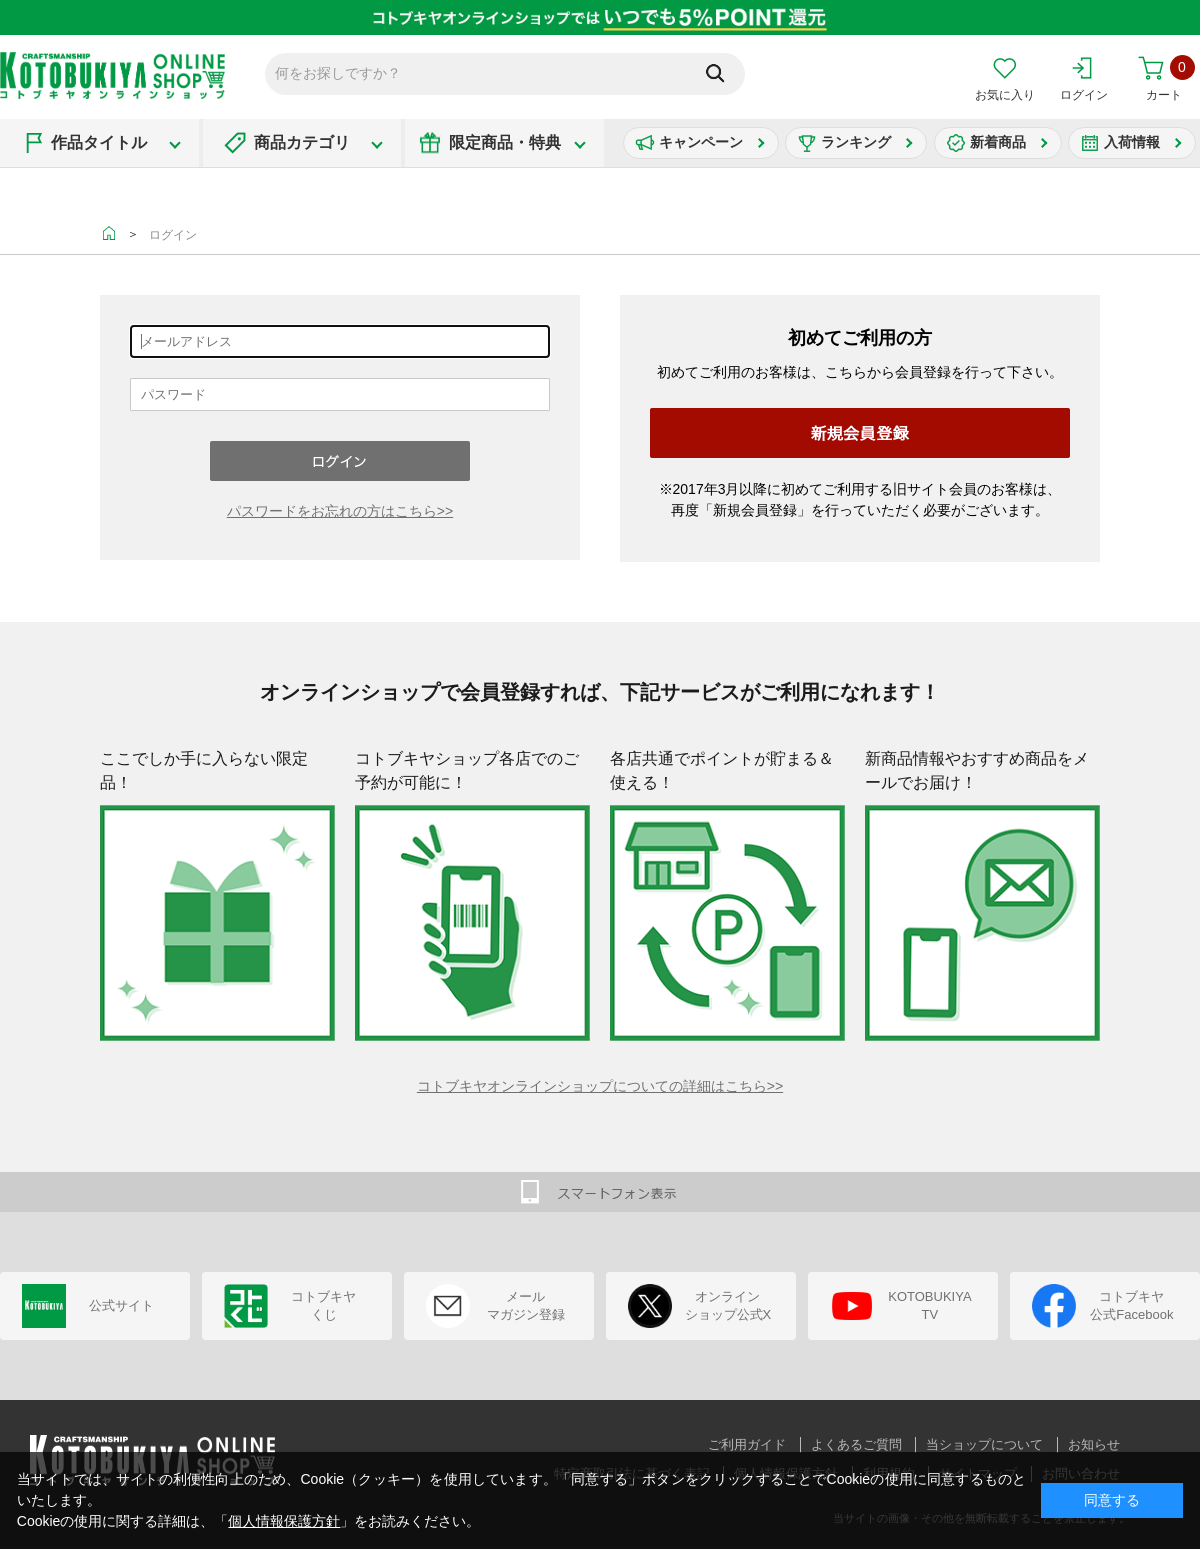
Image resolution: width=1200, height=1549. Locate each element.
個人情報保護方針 (284, 1521)
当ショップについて (984, 1444)
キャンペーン (701, 142)
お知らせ (1094, 1444)
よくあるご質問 (856, 1444)
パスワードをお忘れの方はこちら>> (340, 511)
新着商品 (998, 142)
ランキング (856, 142)
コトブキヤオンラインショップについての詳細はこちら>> (600, 1086)
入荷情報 (1132, 142)
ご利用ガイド (747, 1444)
